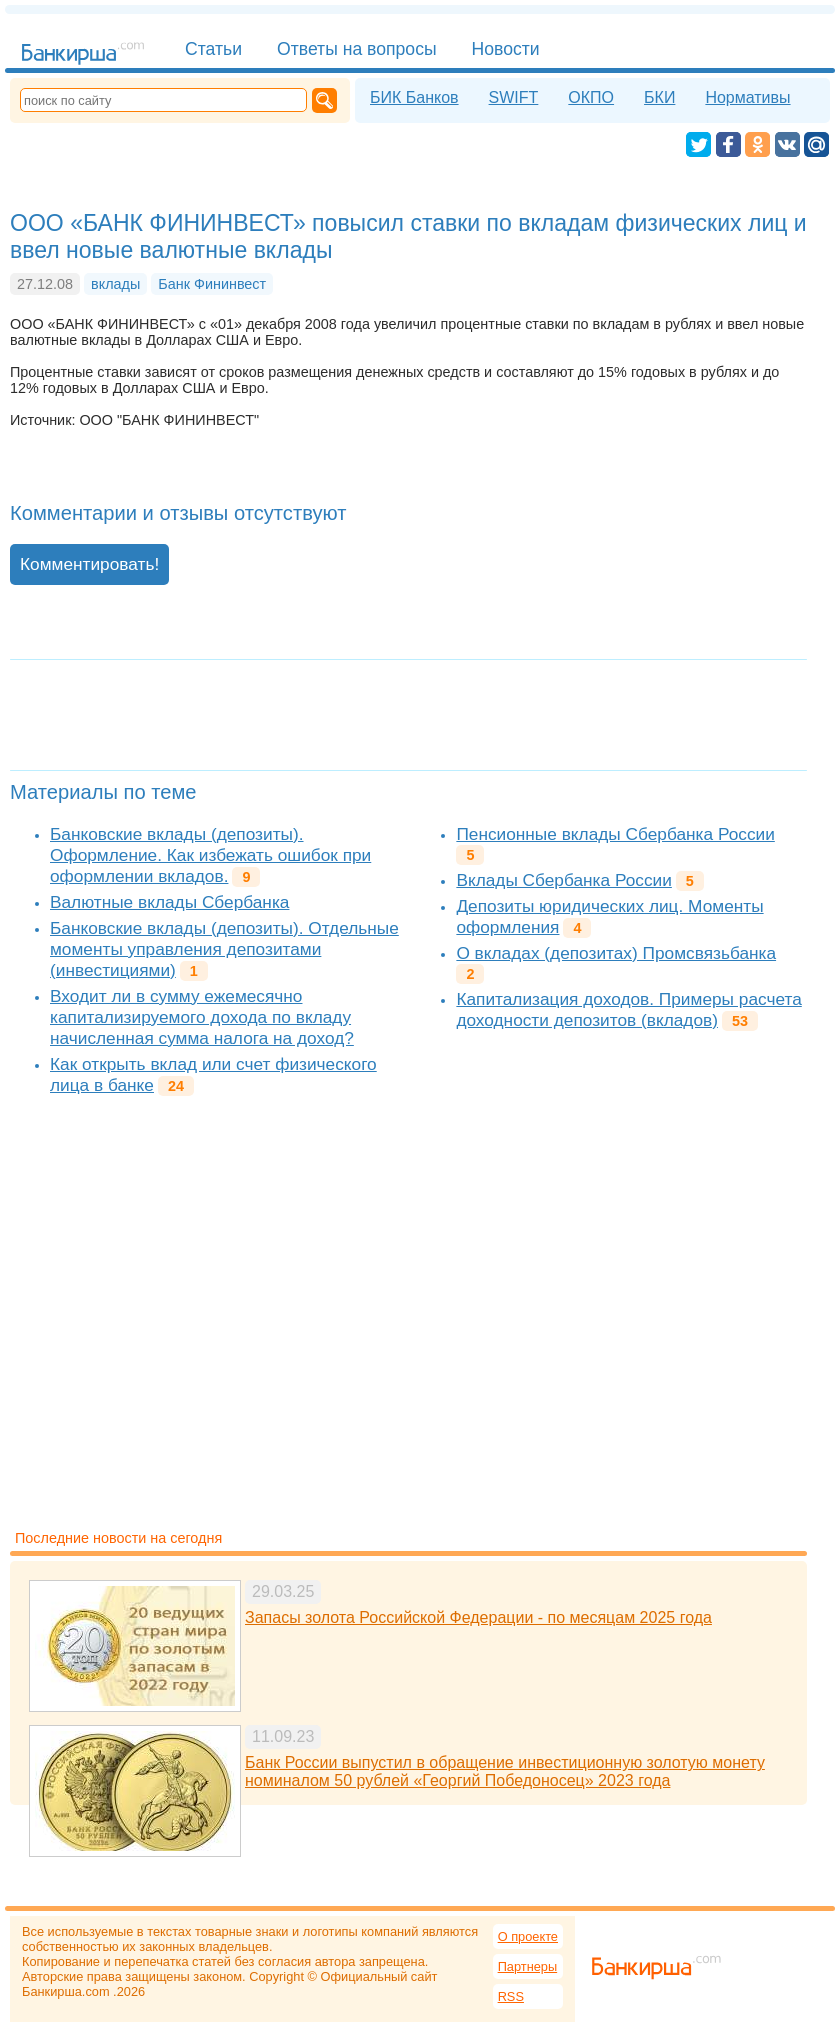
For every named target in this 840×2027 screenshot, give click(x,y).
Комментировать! (89, 564)
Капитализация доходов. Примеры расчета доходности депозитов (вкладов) (628, 1009)
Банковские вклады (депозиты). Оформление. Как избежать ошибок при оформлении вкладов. (210, 855)
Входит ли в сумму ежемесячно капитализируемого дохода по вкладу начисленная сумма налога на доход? (202, 1017)
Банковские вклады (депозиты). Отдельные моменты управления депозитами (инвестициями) (224, 949)
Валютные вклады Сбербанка (169, 902)
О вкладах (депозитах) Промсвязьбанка (616, 953)
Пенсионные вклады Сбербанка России (615, 834)
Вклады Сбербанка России (563, 880)
